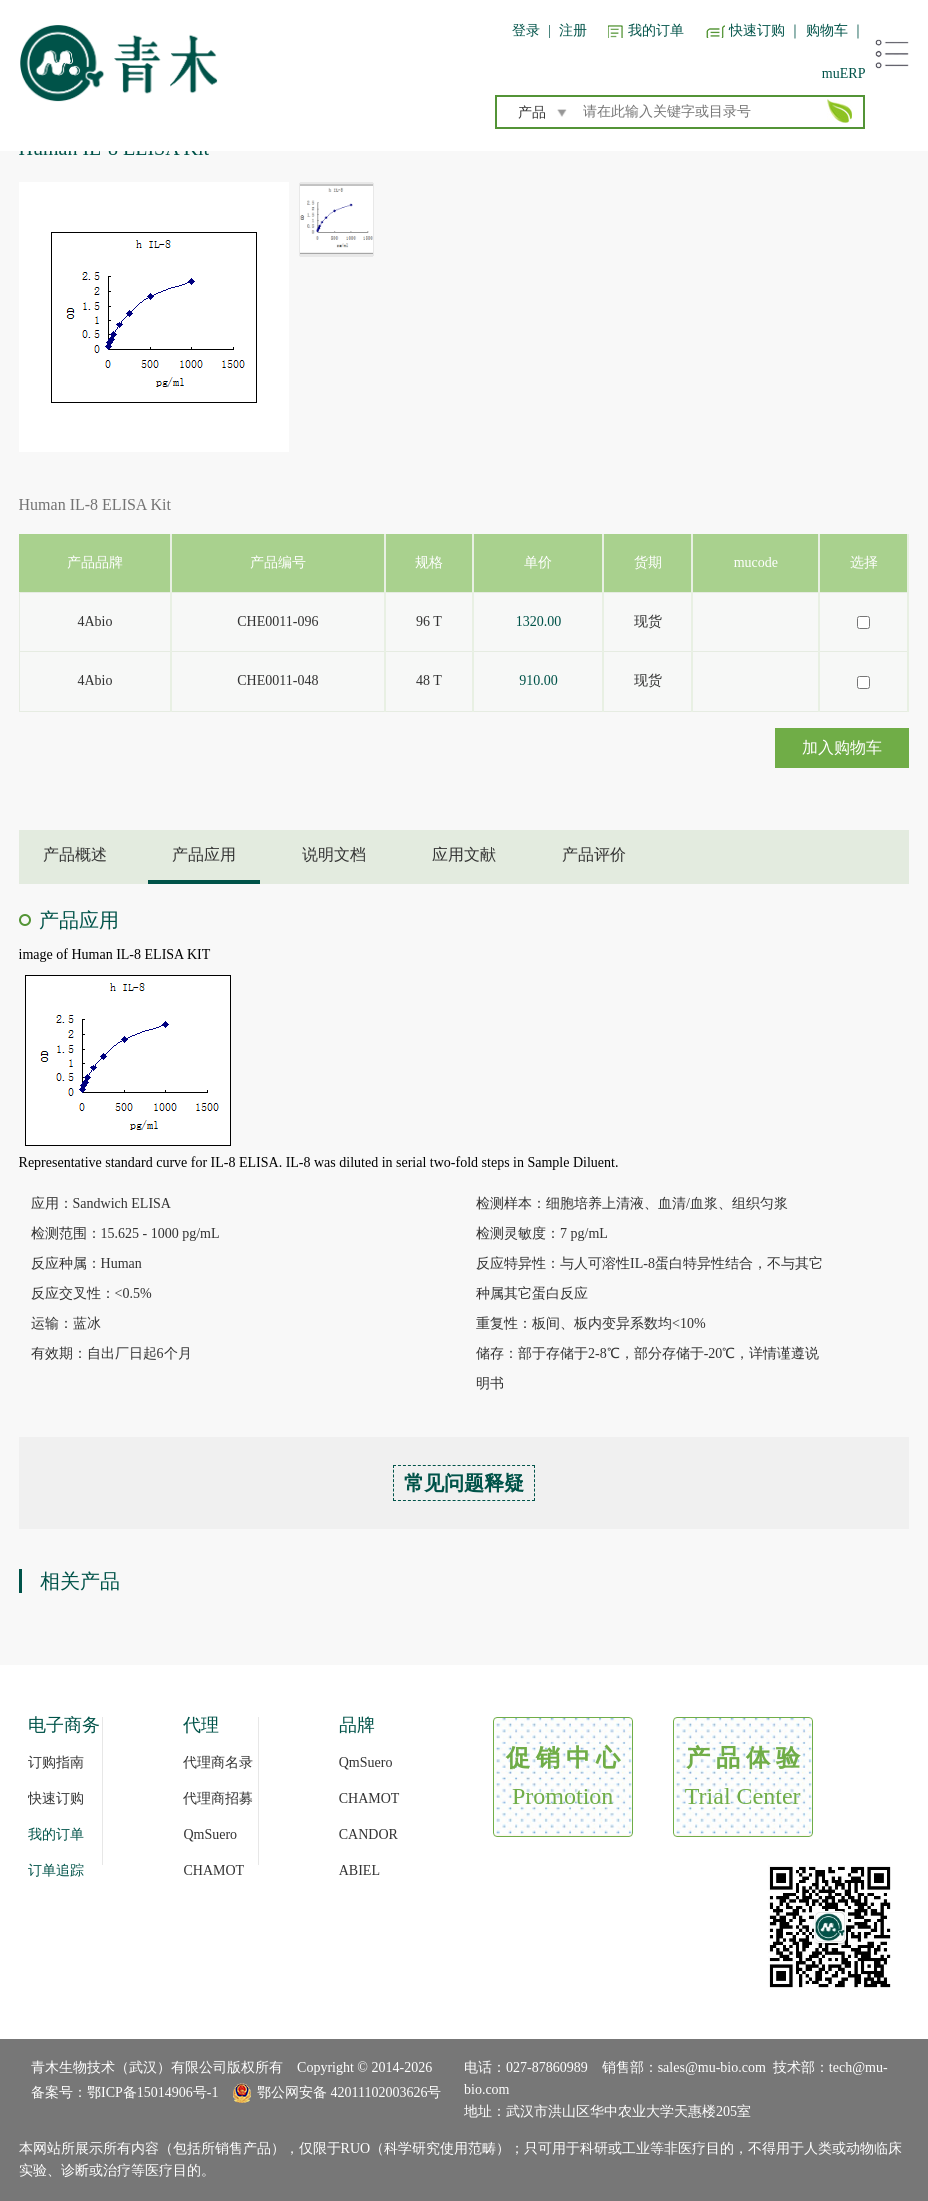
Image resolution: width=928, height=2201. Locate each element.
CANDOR (368, 1834)
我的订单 (656, 30)
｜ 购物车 (818, 30)
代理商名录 (218, 1762)
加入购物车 (842, 747)
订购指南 (56, 1762)
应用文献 (464, 854)
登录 (526, 30)
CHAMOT (213, 1870)
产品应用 (204, 854)
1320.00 (539, 621)
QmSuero (210, 1834)
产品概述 (75, 854)
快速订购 (757, 30)
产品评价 (594, 854)
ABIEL (359, 1870)
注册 (573, 30)
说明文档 (334, 854)
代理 (201, 1725)
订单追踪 (56, 1870)
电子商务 (64, 1725)
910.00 (538, 680)
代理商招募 (218, 1798)
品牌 (357, 1725)
